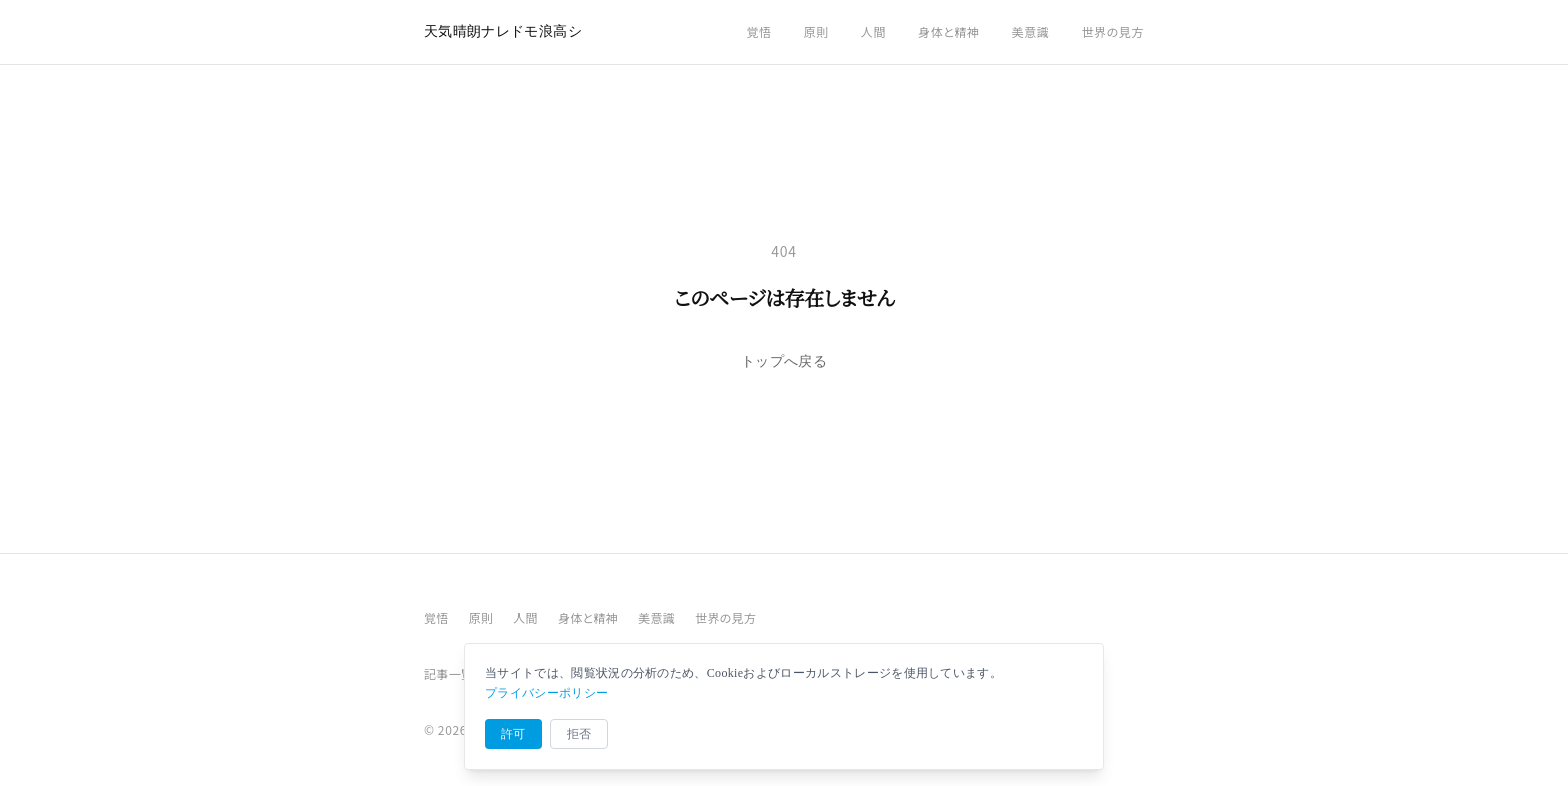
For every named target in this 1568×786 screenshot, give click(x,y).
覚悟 (758, 31)
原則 (816, 31)
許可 (513, 734)
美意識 (1031, 31)
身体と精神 (949, 31)
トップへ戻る (784, 361)
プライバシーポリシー (546, 693)
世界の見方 (1112, 31)
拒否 (579, 734)
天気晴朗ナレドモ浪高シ (503, 31)
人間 (873, 31)
